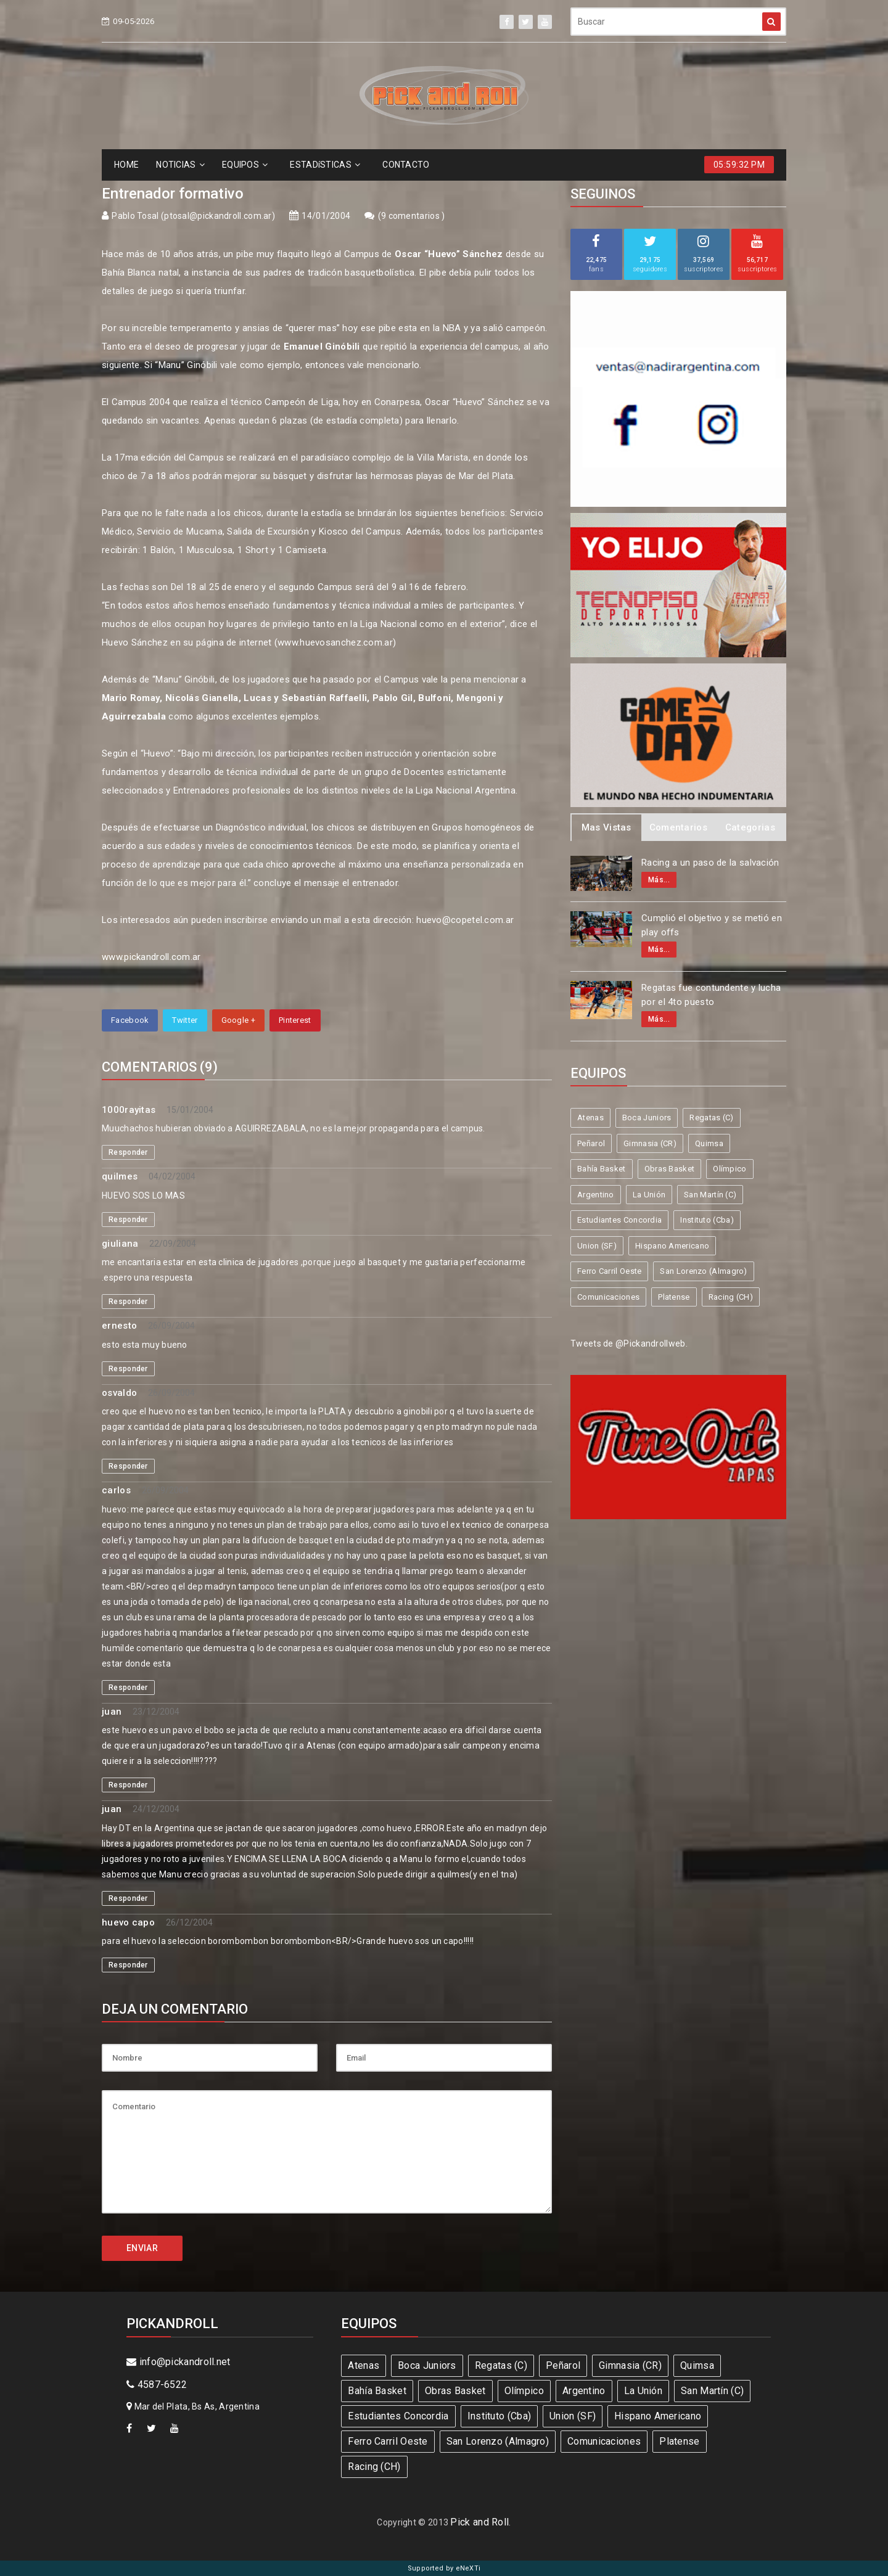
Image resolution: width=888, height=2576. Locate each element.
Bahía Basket (601, 1168)
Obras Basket (669, 1168)
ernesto (119, 1325)
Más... (659, 880)
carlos (116, 1490)
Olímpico (729, 1168)
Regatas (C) (711, 1117)
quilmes (120, 1176)
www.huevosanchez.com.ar (335, 642)
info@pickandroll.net (178, 2362)
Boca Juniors (647, 1117)
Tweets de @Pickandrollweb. (629, 1343)
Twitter (184, 1020)
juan (111, 1711)
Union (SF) (597, 1245)
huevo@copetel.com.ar (465, 919)
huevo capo (128, 1922)
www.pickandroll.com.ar (151, 956)
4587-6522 (156, 2384)
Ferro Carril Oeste (609, 1271)
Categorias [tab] (750, 827)
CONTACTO (405, 165)
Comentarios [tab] (678, 827)
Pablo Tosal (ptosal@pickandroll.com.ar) (193, 216)
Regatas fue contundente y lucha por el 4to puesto (711, 994)
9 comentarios (411, 216)
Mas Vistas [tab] (606, 827)
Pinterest (295, 1020)
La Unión (649, 1194)
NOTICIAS (180, 165)
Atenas (590, 1117)
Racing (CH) (731, 1297)
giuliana (120, 1243)
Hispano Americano (672, 1245)
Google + (238, 1020)
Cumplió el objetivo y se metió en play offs (711, 925)
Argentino (595, 1194)
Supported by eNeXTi (444, 2568)
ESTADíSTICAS (325, 165)
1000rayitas (128, 1109)
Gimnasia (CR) (649, 1143)
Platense (673, 1297)
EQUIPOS (245, 165)
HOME (126, 165)
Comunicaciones (608, 1297)
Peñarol (591, 1143)
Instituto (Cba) (707, 1219)
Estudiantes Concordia (619, 1219)
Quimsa (709, 1143)
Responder (128, 1152)
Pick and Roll (479, 2522)
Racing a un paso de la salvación (710, 862)
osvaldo (119, 1392)
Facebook (130, 1020)
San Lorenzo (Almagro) (703, 1271)
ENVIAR (142, 2248)
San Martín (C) (710, 1194)
